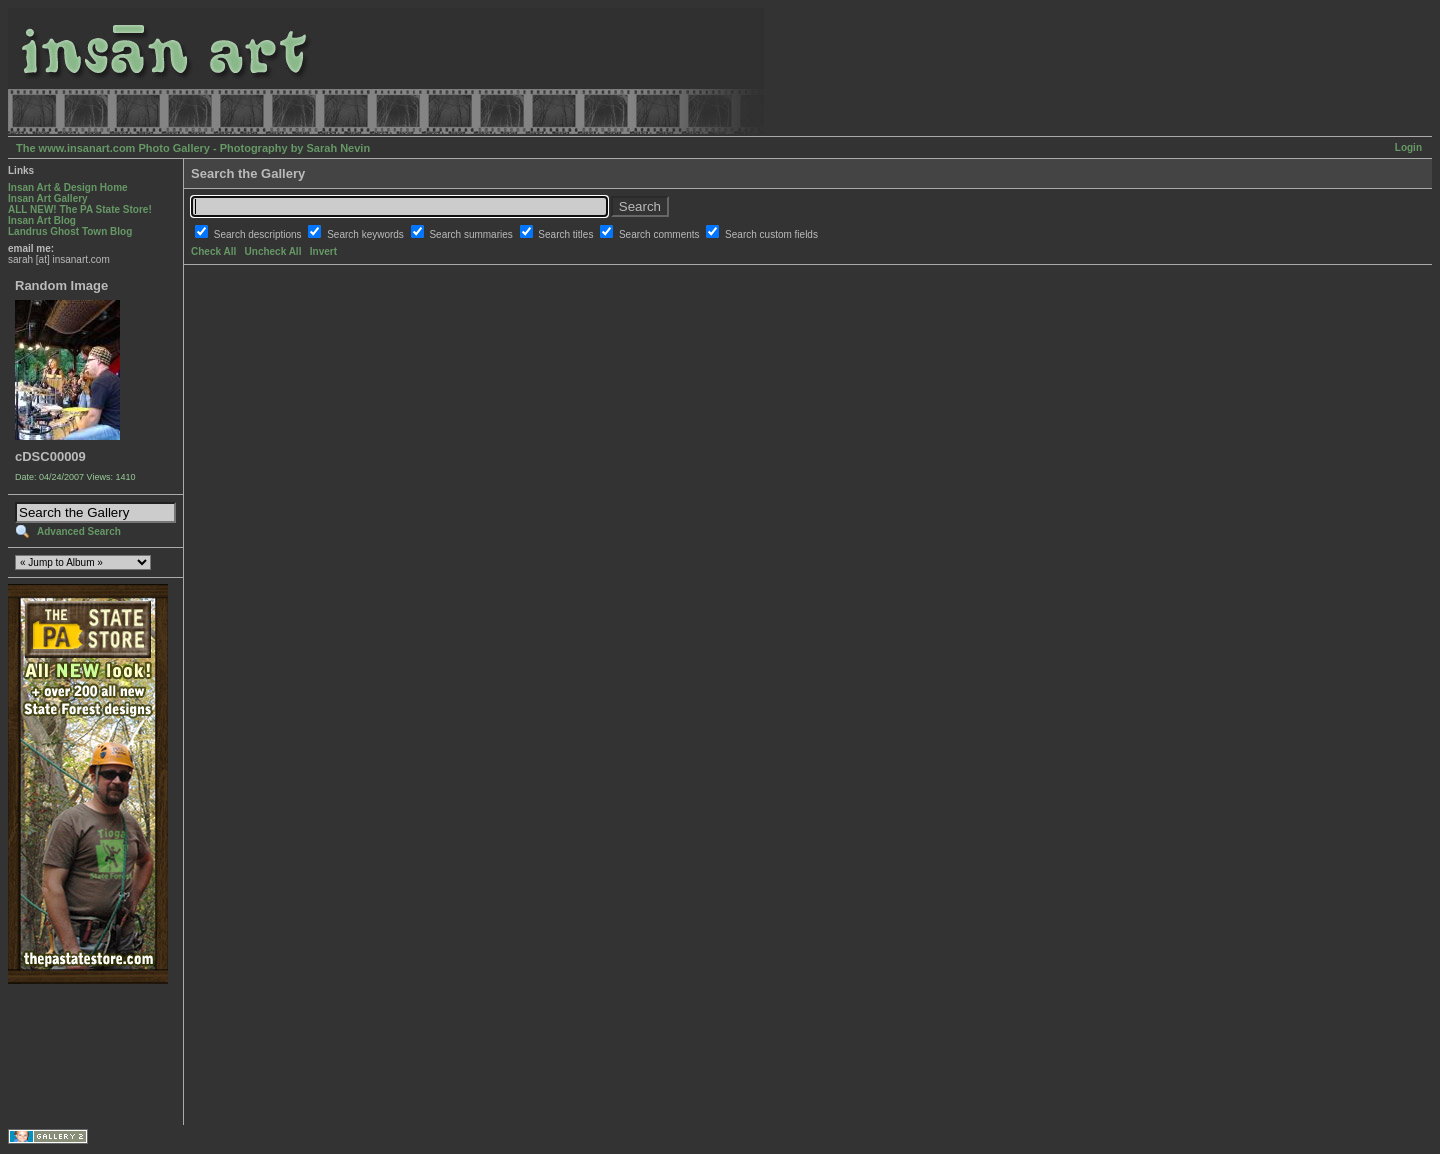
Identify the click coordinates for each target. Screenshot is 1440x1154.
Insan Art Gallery (48, 198)
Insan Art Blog (42, 220)
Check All (213, 251)
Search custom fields (771, 234)
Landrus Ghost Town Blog (70, 231)
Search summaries (472, 234)
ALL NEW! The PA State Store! (80, 209)
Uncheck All (273, 251)
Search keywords (366, 234)
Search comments (660, 234)
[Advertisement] (70, 1054)
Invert (323, 251)
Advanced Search (79, 531)
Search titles (567, 234)
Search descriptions (259, 234)
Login (1408, 147)
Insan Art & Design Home (68, 187)
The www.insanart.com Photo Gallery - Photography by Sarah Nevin (193, 148)
